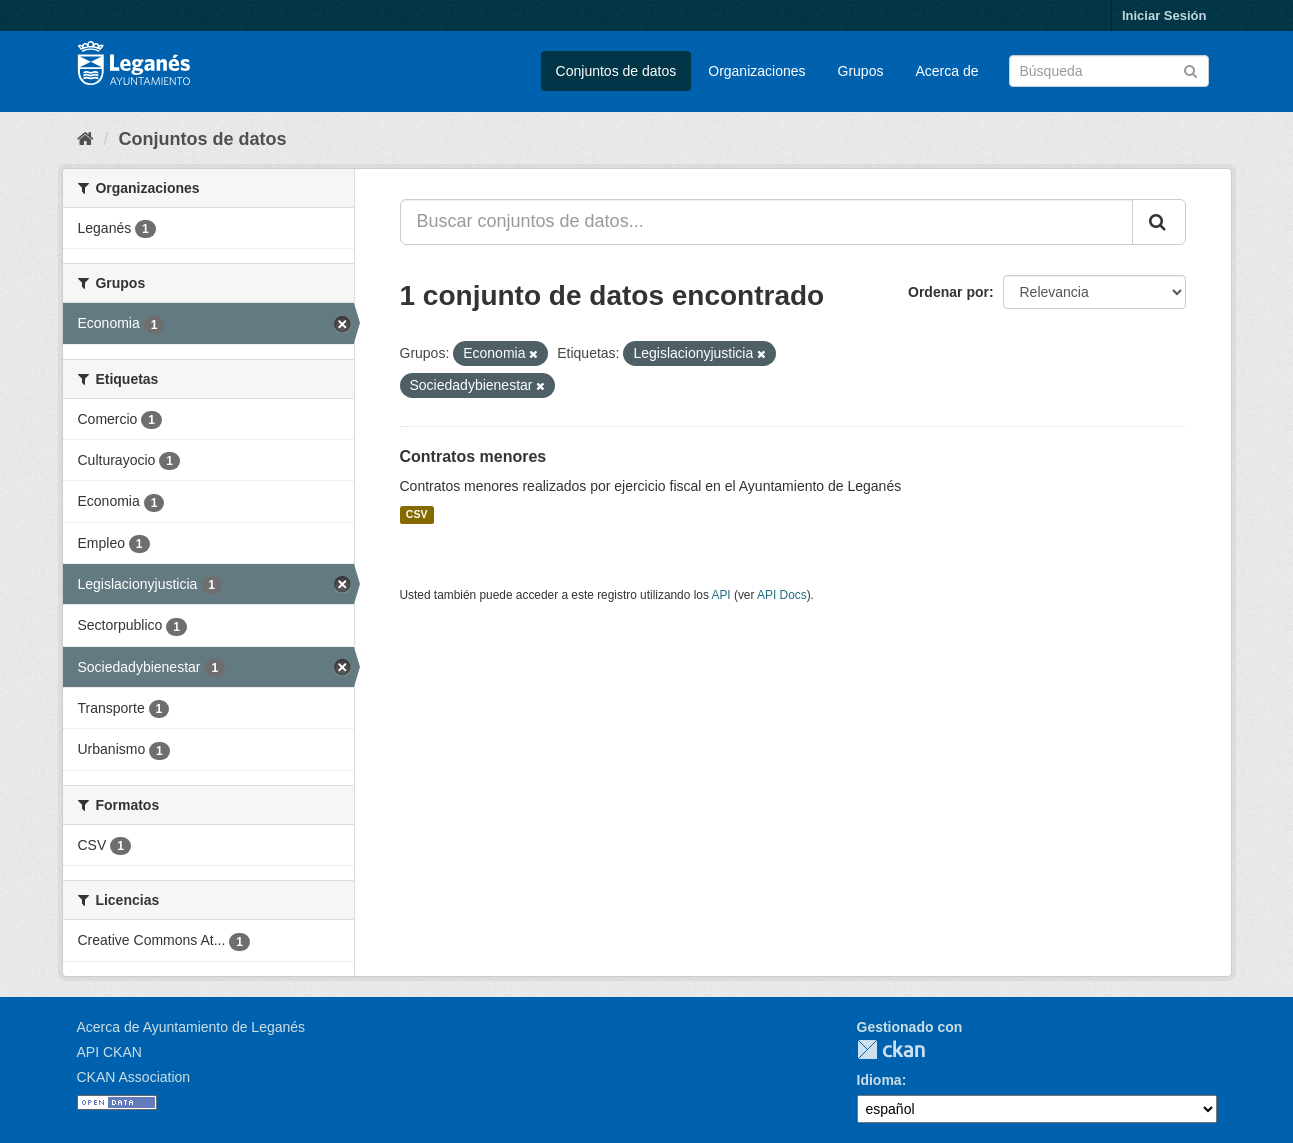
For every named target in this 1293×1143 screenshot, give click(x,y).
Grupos (861, 71)
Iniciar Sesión (1164, 15)
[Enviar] (1190, 69)
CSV (417, 515)
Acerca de (946, 71)
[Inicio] (85, 139)
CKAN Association (134, 1077)
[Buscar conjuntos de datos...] (766, 222)
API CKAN (109, 1052)
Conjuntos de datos (616, 71)
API (720, 595)
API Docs (782, 595)
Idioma (879, 1080)
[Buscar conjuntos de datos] (1109, 71)
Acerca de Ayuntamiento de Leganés (191, 1027)
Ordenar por (948, 292)
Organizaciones (756, 71)
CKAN (891, 1049)
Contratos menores (473, 456)
